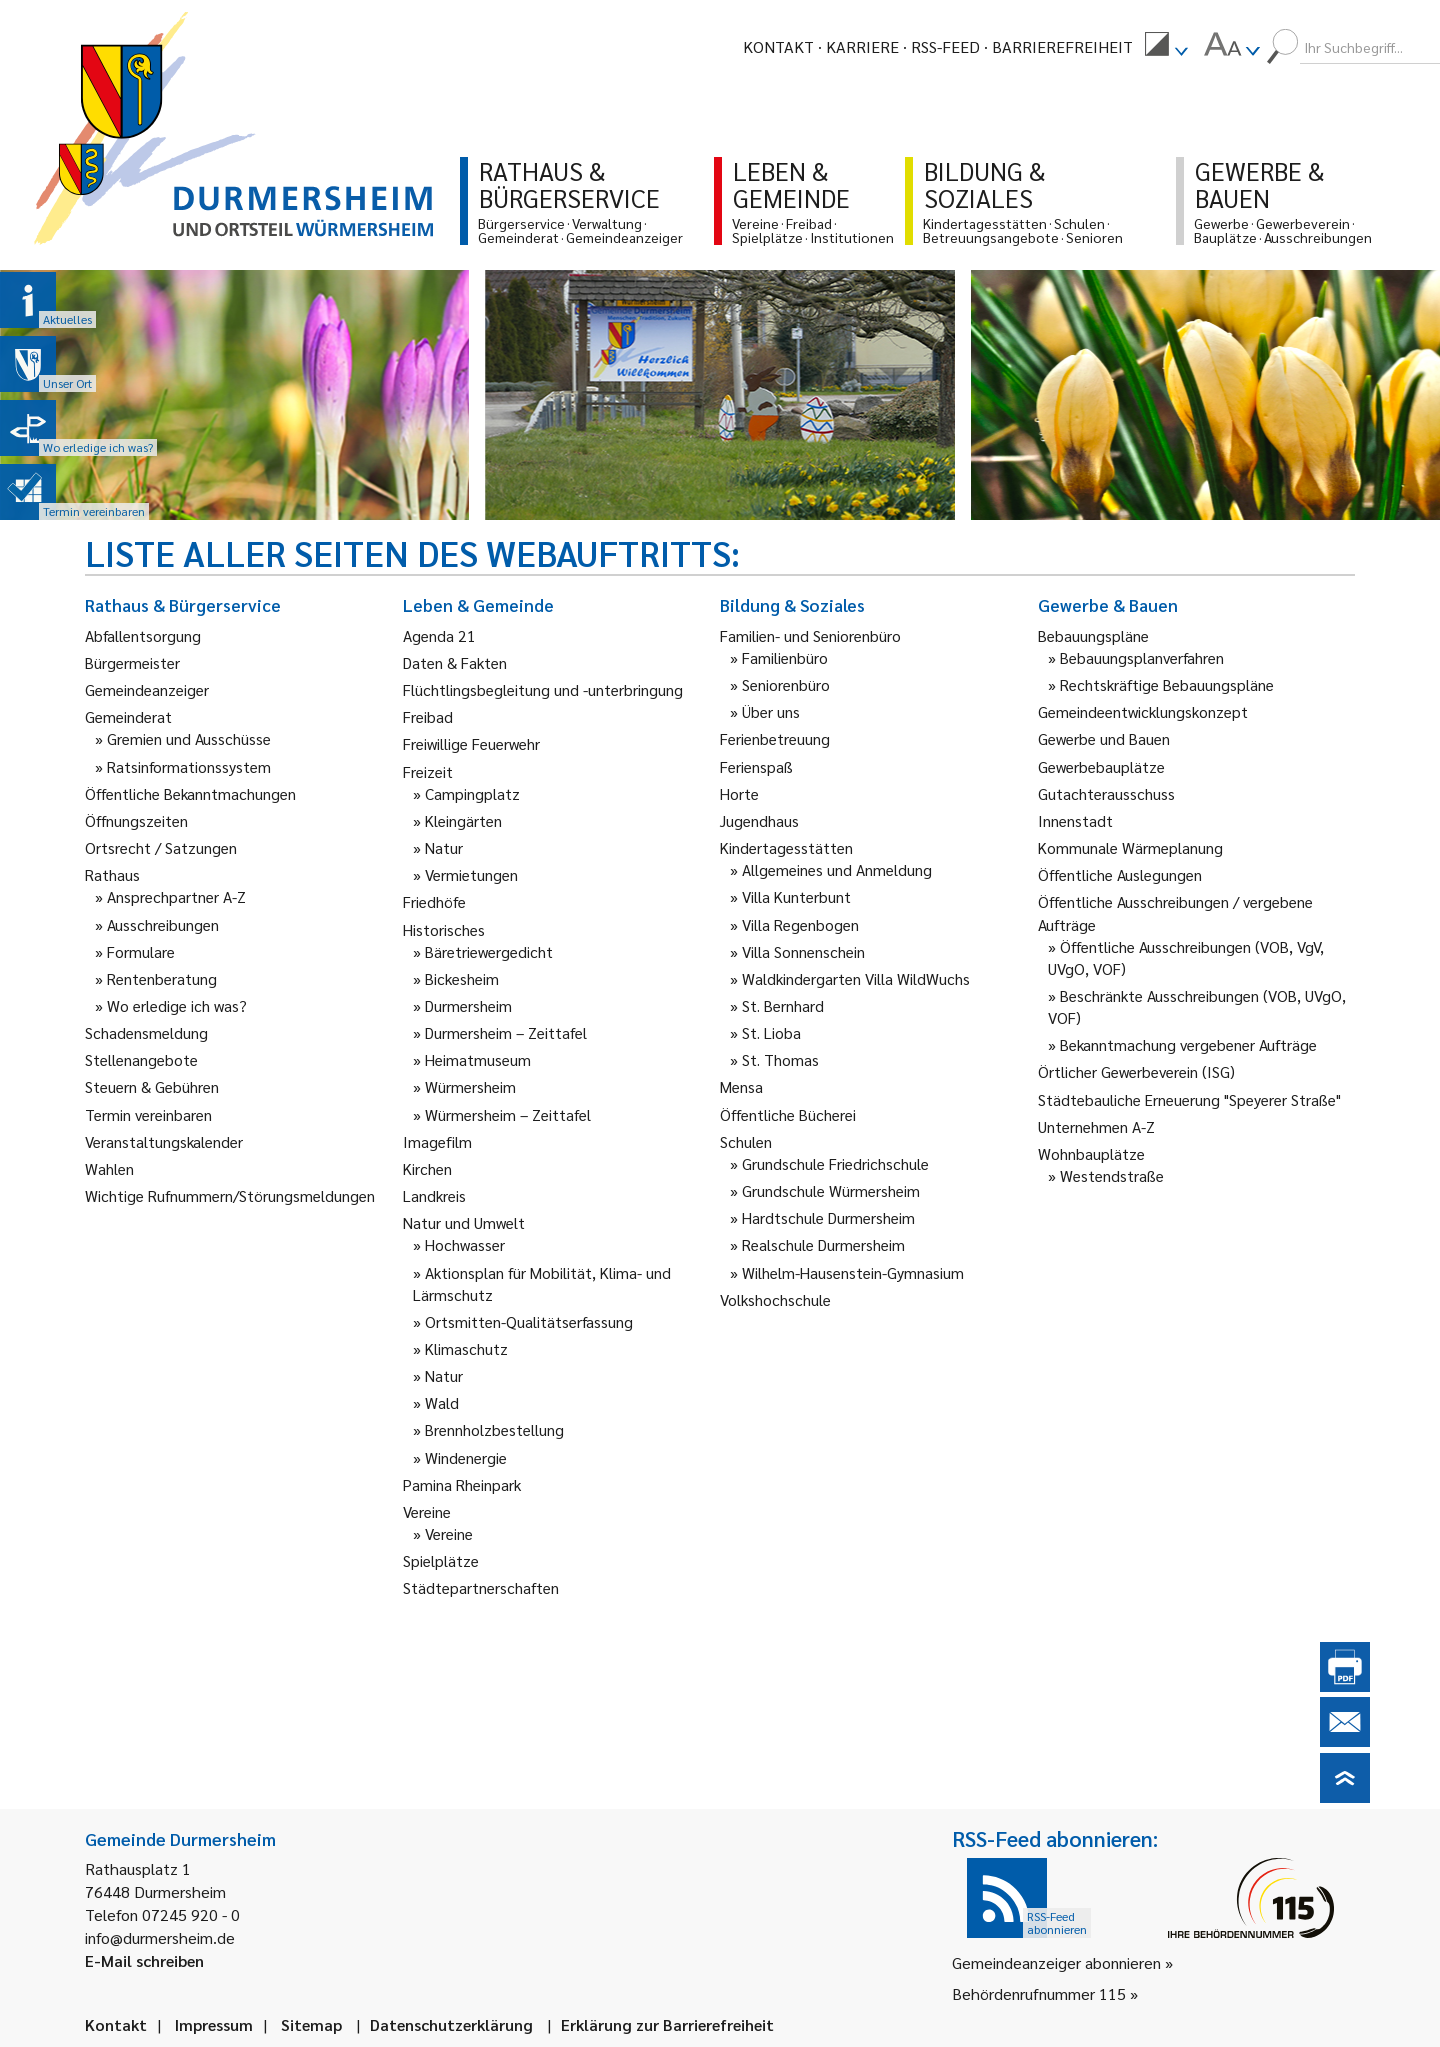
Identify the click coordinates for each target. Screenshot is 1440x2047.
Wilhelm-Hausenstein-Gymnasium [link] (853, 1272)
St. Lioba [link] (771, 1032)
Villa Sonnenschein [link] (803, 951)
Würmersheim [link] (470, 1086)
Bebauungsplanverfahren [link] (1142, 657)
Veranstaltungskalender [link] (164, 1141)
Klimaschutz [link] (466, 1348)
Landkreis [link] (434, 1195)
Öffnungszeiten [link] (136, 820)
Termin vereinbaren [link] (148, 1114)
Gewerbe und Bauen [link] (1104, 738)
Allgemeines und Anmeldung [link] (837, 869)
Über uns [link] (771, 711)
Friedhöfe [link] (434, 901)
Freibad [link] (428, 716)
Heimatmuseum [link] (478, 1059)
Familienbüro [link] (785, 657)
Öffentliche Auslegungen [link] (1120, 874)
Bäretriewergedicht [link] (489, 951)
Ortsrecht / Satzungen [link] (161, 847)
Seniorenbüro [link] (786, 684)
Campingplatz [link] (472, 793)
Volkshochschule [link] (775, 1299)
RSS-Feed (945, 46)
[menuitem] (1166, 47)
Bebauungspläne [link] (1093, 635)
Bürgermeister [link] (132, 662)
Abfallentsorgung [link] (143, 635)
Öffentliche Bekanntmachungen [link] (190, 793)
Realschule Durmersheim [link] (823, 1244)
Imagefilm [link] (437, 1141)
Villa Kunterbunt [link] (796, 896)
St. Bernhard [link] (783, 1005)
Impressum (214, 2024)
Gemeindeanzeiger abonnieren (1056, 1962)
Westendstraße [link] (1112, 1175)
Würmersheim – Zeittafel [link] (508, 1114)
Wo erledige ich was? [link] (177, 1005)
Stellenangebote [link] (141, 1059)
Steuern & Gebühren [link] (152, 1086)
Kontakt (778, 46)
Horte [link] (739, 793)
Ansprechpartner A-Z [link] (176, 896)
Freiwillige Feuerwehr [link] (471, 743)
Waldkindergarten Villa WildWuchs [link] (856, 978)
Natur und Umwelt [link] (464, 1222)
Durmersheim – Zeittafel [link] (506, 1032)
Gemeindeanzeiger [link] (147, 689)
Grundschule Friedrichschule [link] (835, 1163)
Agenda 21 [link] (439, 635)
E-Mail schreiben (144, 1960)
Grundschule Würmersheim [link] (831, 1190)
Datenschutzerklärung (451, 2024)
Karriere (862, 46)
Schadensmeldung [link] (146, 1032)
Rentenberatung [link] (162, 978)
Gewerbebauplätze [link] (1101, 766)
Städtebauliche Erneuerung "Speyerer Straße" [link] (1189, 1099)
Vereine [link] (449, 1533)
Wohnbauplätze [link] (1091, 1153)
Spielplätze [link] (441, 1560)
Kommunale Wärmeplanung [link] (1130, 847)
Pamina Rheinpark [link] (462, 1484)
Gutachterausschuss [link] (1106, 793)
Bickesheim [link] (462, 978)
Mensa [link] (741, 1086)
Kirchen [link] (427, 1168)
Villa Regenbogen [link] (800, 924)
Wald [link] (442, 1402)
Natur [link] (444, 847)
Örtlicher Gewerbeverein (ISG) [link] (1136, 1071)
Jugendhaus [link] (759, 820)
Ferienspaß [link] (756, 766)
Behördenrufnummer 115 (1039, 1993)
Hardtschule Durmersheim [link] (828, 1217)
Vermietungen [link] (471, 874)
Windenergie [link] (466, 1457)
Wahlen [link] (109, 1168)
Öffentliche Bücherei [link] (788, 1114)
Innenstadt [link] (1075, 820)
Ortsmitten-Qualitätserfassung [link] (529, 1321)
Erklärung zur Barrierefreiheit (667, 2024)
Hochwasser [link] (465, 1244)
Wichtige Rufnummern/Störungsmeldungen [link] (230, 1195)
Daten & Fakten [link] (455, 662)
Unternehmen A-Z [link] (1096, 1126)
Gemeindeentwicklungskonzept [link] (1143, 711)
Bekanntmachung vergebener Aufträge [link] (1188, 1044)
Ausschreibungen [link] (163, 924)
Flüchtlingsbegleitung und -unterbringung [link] (543, 689)
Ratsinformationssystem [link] (189, 766)
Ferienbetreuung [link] (775, 738)
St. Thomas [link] (780, 1059)
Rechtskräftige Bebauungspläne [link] (1167, 684)
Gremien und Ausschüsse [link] (189, 738)
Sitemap (311, 2024)
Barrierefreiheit (1062, 46)
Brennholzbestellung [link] (494, 1429)
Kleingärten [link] (463, 820)
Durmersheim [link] (468, 1005)
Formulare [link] (141, 951)
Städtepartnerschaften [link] (481, 1587)
